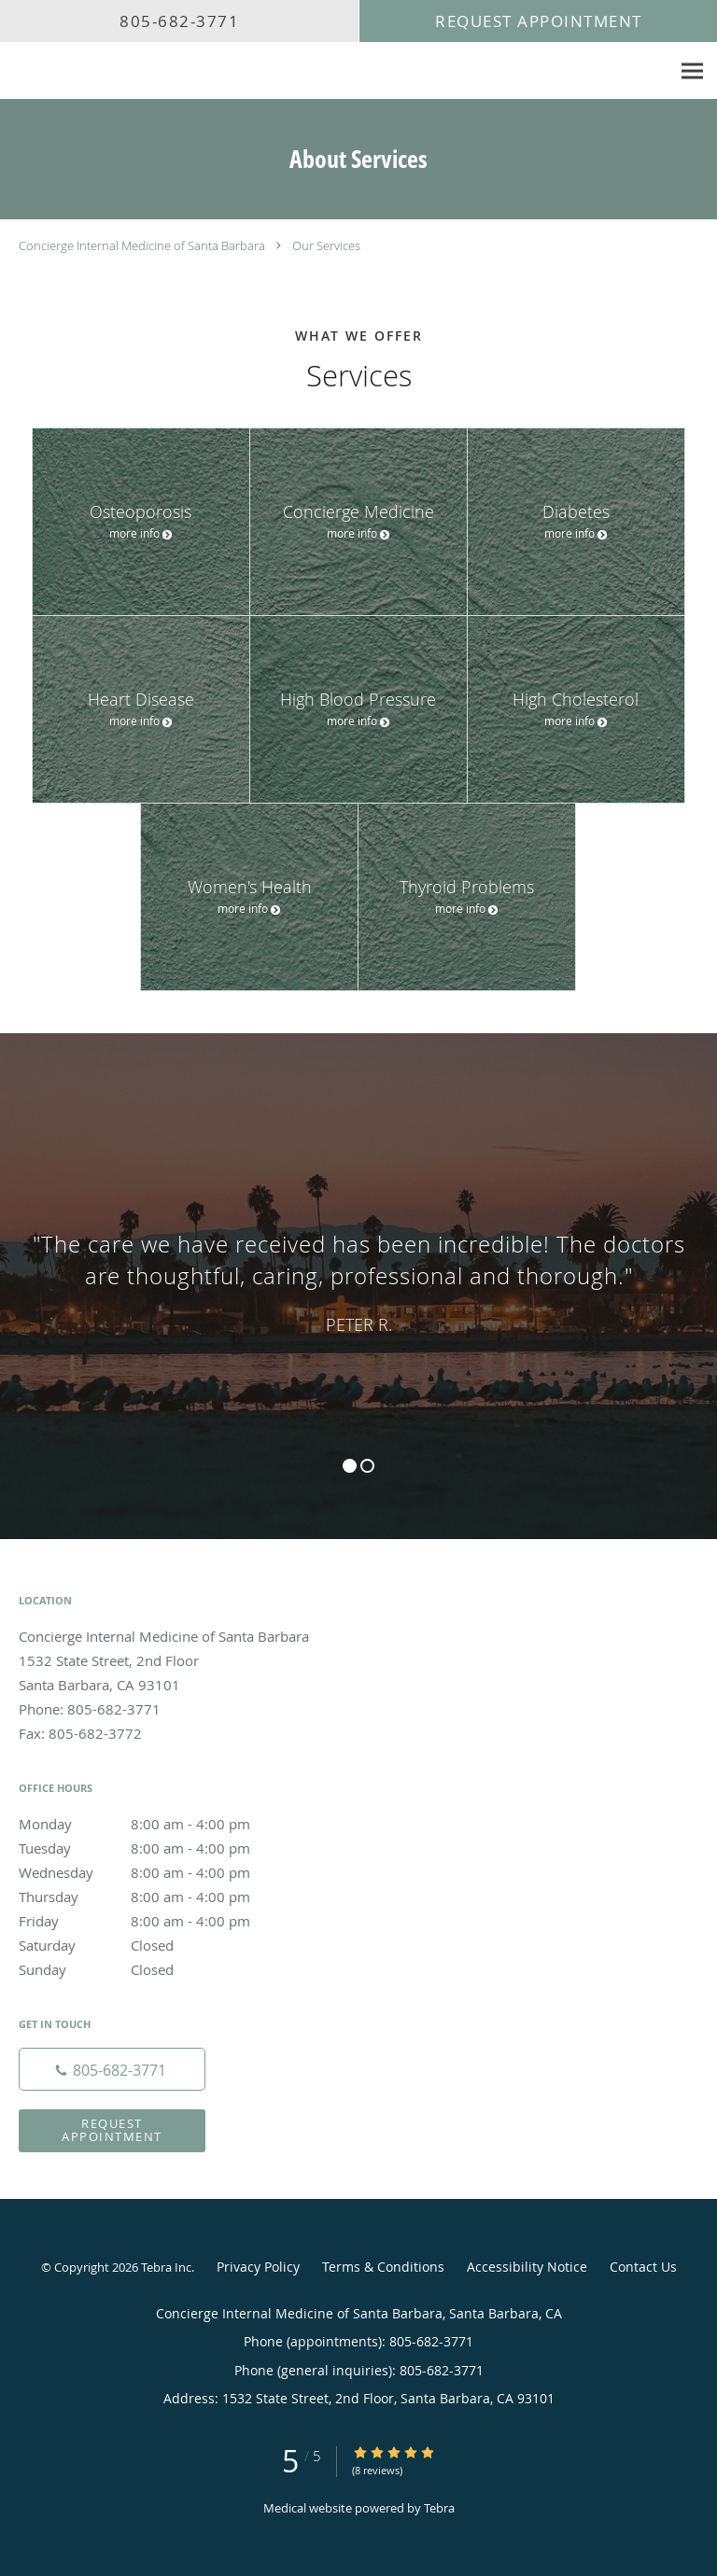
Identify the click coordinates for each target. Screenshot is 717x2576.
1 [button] (349, 1466)
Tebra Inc (166, 2267)
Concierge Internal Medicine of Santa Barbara (142, 245)
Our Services (326, 245)
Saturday (154, 1945)
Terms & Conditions (383, 2266)
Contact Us (643, 2266)
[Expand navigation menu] (692, 71)
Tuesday (154, 1848)
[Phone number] (112, 2069)
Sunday (154, 1969)
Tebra (439, 2507)
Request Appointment (112, 2129)
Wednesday (154, 1872)
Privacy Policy (258, 2266)
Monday (154, 1824)
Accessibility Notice (527, 2266)
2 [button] (367, 1466)
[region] (358, 1267)
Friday (154, 1921)
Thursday (154, 1896)
